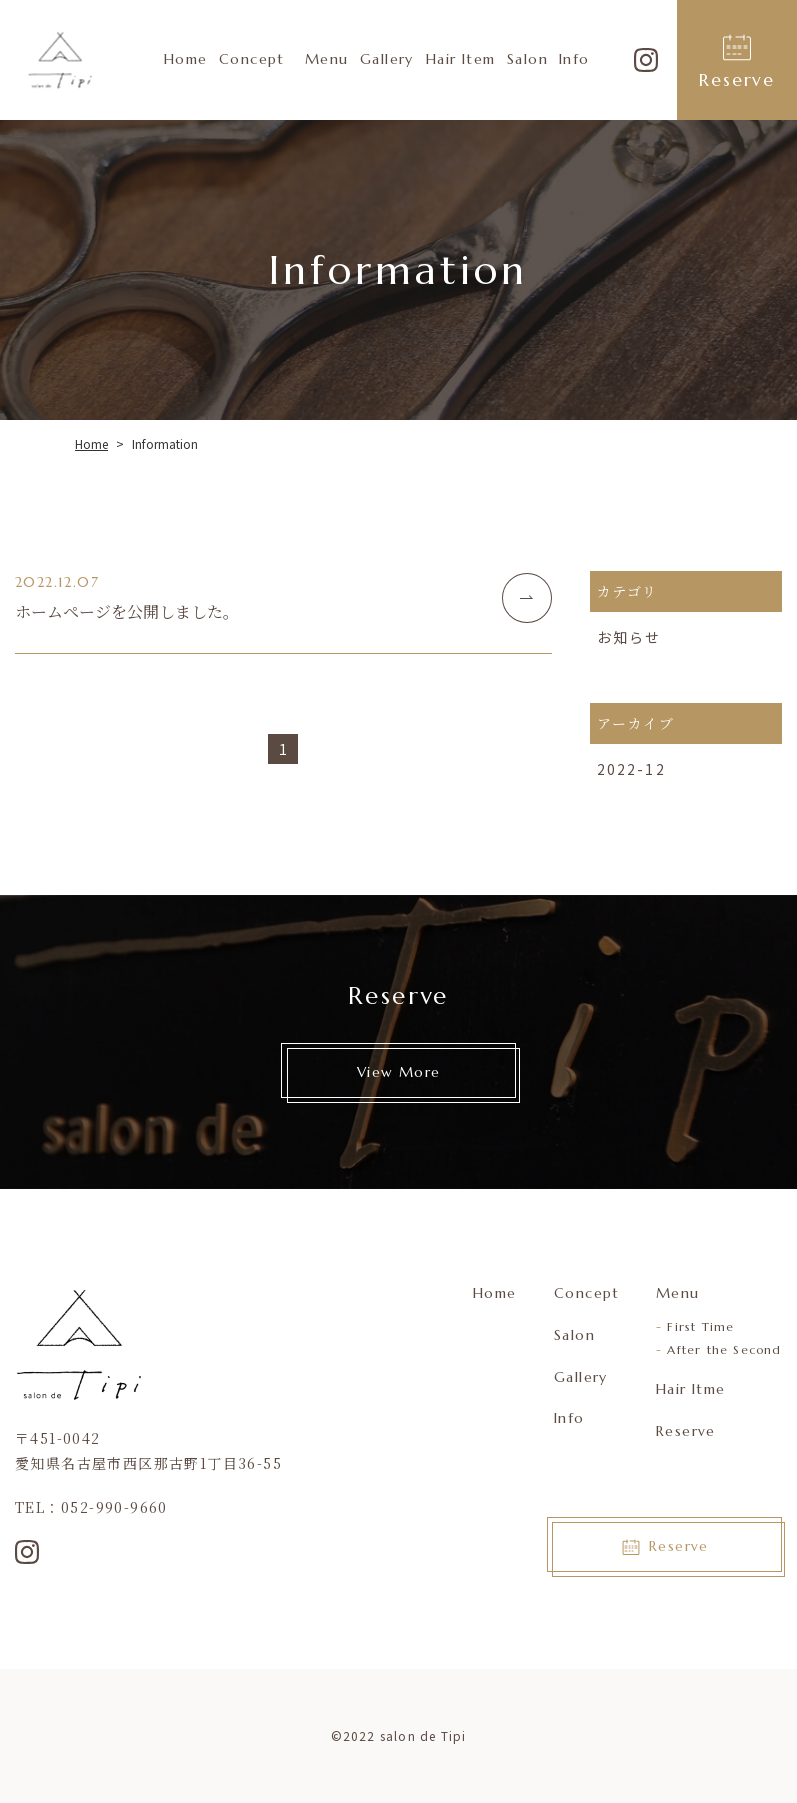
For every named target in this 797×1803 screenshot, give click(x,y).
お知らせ (629, 637)
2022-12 (631, 769)
